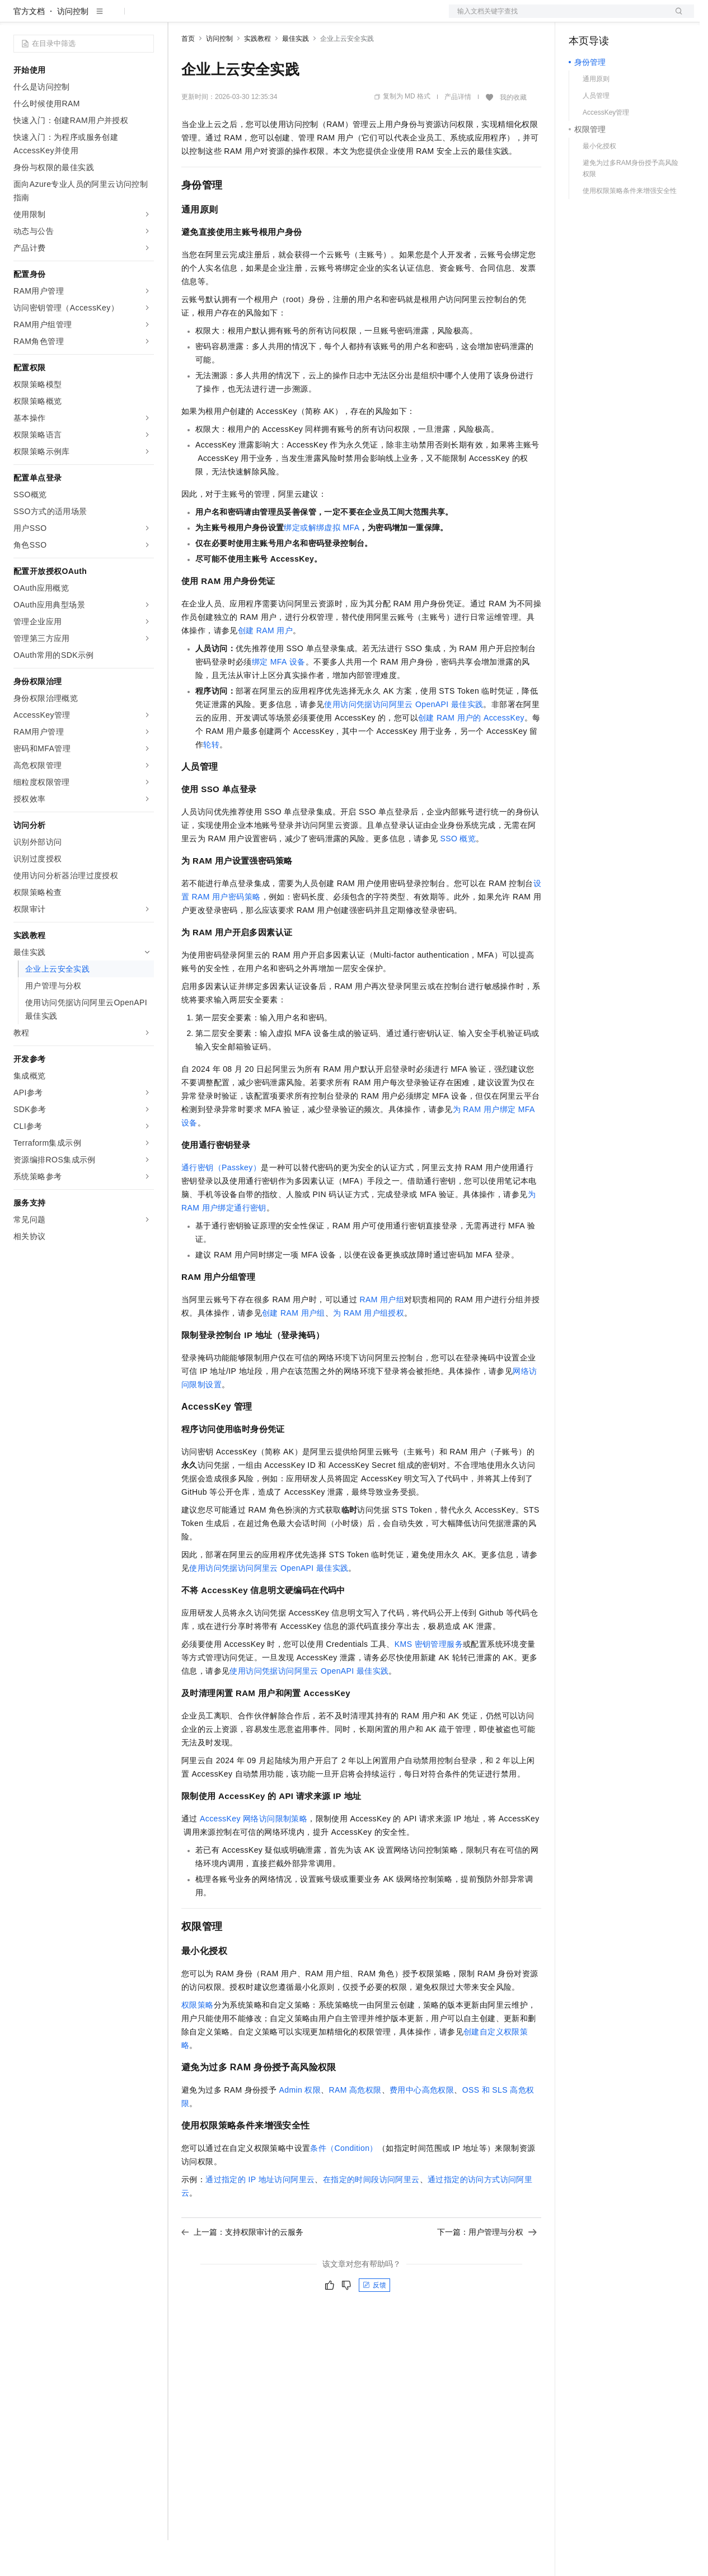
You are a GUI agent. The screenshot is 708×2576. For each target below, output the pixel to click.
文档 (557, 18)
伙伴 (303, 17)
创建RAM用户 (265, 666)
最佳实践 (295, 74)
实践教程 (257, 74)
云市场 (272, 17)
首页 (188, 74)
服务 (330, 17)
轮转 (211, 780)
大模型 (114, 17)
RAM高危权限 (355, 2125)
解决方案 (180, 17)
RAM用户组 (381, 1335)
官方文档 (29, 47)
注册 (634, 18)
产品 (145, 17)
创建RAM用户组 (293, 1348)
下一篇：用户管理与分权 (487, 2267)
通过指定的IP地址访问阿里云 (260, 2215)
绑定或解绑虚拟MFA (321, 563)
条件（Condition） (343, 2183)
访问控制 (72, 47)
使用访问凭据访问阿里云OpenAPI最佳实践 (403, 740)
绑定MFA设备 (279, 697)
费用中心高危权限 (422, 2125)
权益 (215, 17)
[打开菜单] (18, 18)
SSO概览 (458, 874)
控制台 (608, 18)
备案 (581, 18)
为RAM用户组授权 (368, 1348)
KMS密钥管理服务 (429, 1679)
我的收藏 (513, 133)
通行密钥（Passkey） (221, 1203)
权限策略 (197, 2040)
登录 (675, 18)
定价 (242, 17)
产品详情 (457, 132)
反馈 (374, 2321)
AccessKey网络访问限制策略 (253, 1854)
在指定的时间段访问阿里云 (371, 2215)
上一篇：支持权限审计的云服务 (242, 2267)
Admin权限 (300, 2125)
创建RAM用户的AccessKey (471, 753)
